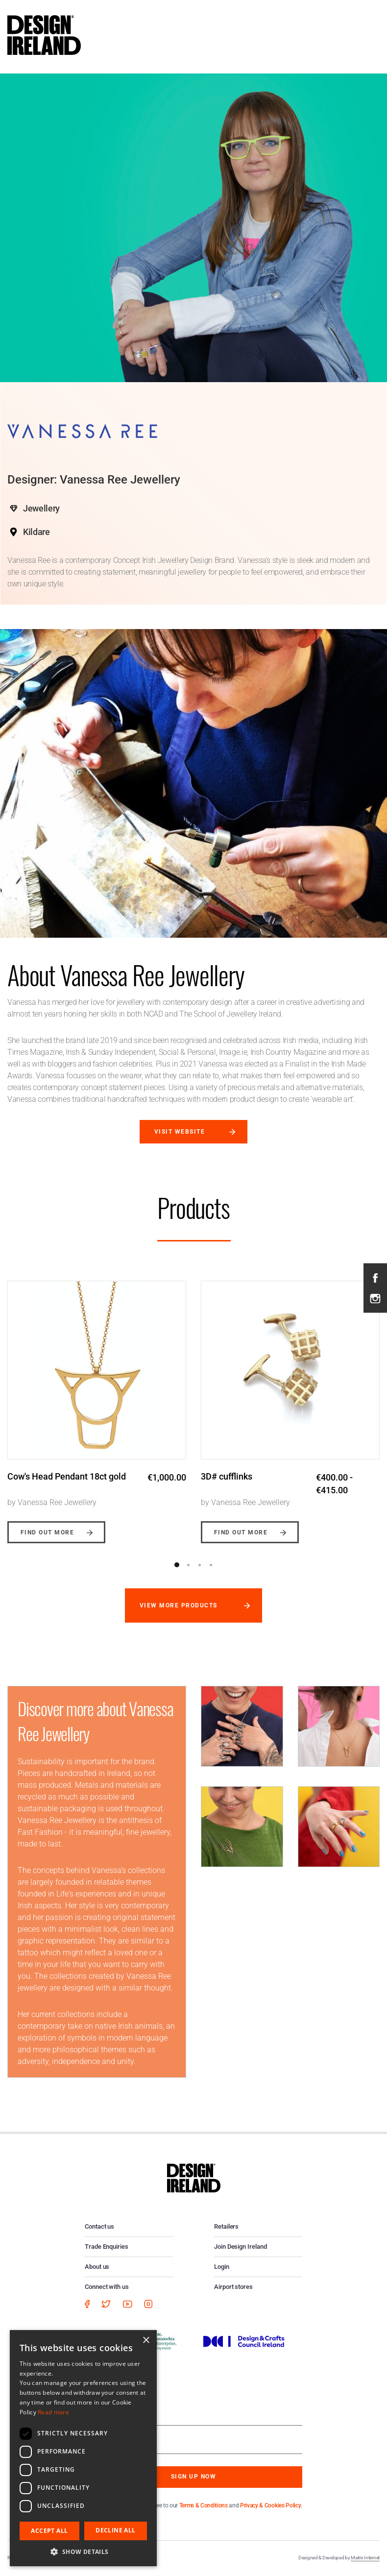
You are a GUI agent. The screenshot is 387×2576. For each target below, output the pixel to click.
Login (221, 2266)
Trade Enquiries (106, 2246)
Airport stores (233, 2286)
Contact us (99, 2226)
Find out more (47, 1532)
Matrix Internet (365, 2557)
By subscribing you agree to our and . (200, 2505)
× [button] (145, 2340)
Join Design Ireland (240, 2246)
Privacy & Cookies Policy (270, 2505)
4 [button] (210, 1564)
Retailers (226, 2226)
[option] (97, 1404)
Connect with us (107, 2286)
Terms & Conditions (203, 2505)
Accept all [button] (49, 2531)
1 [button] (176, 1564)
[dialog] (83, 2448)
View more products (179, 1605)
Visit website (179, 1131)
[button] (83, 2551)
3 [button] (199, 1564)
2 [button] (188, 1564)
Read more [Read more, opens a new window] (53, 2412)
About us (97, 2266)
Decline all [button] (115, 2530)
